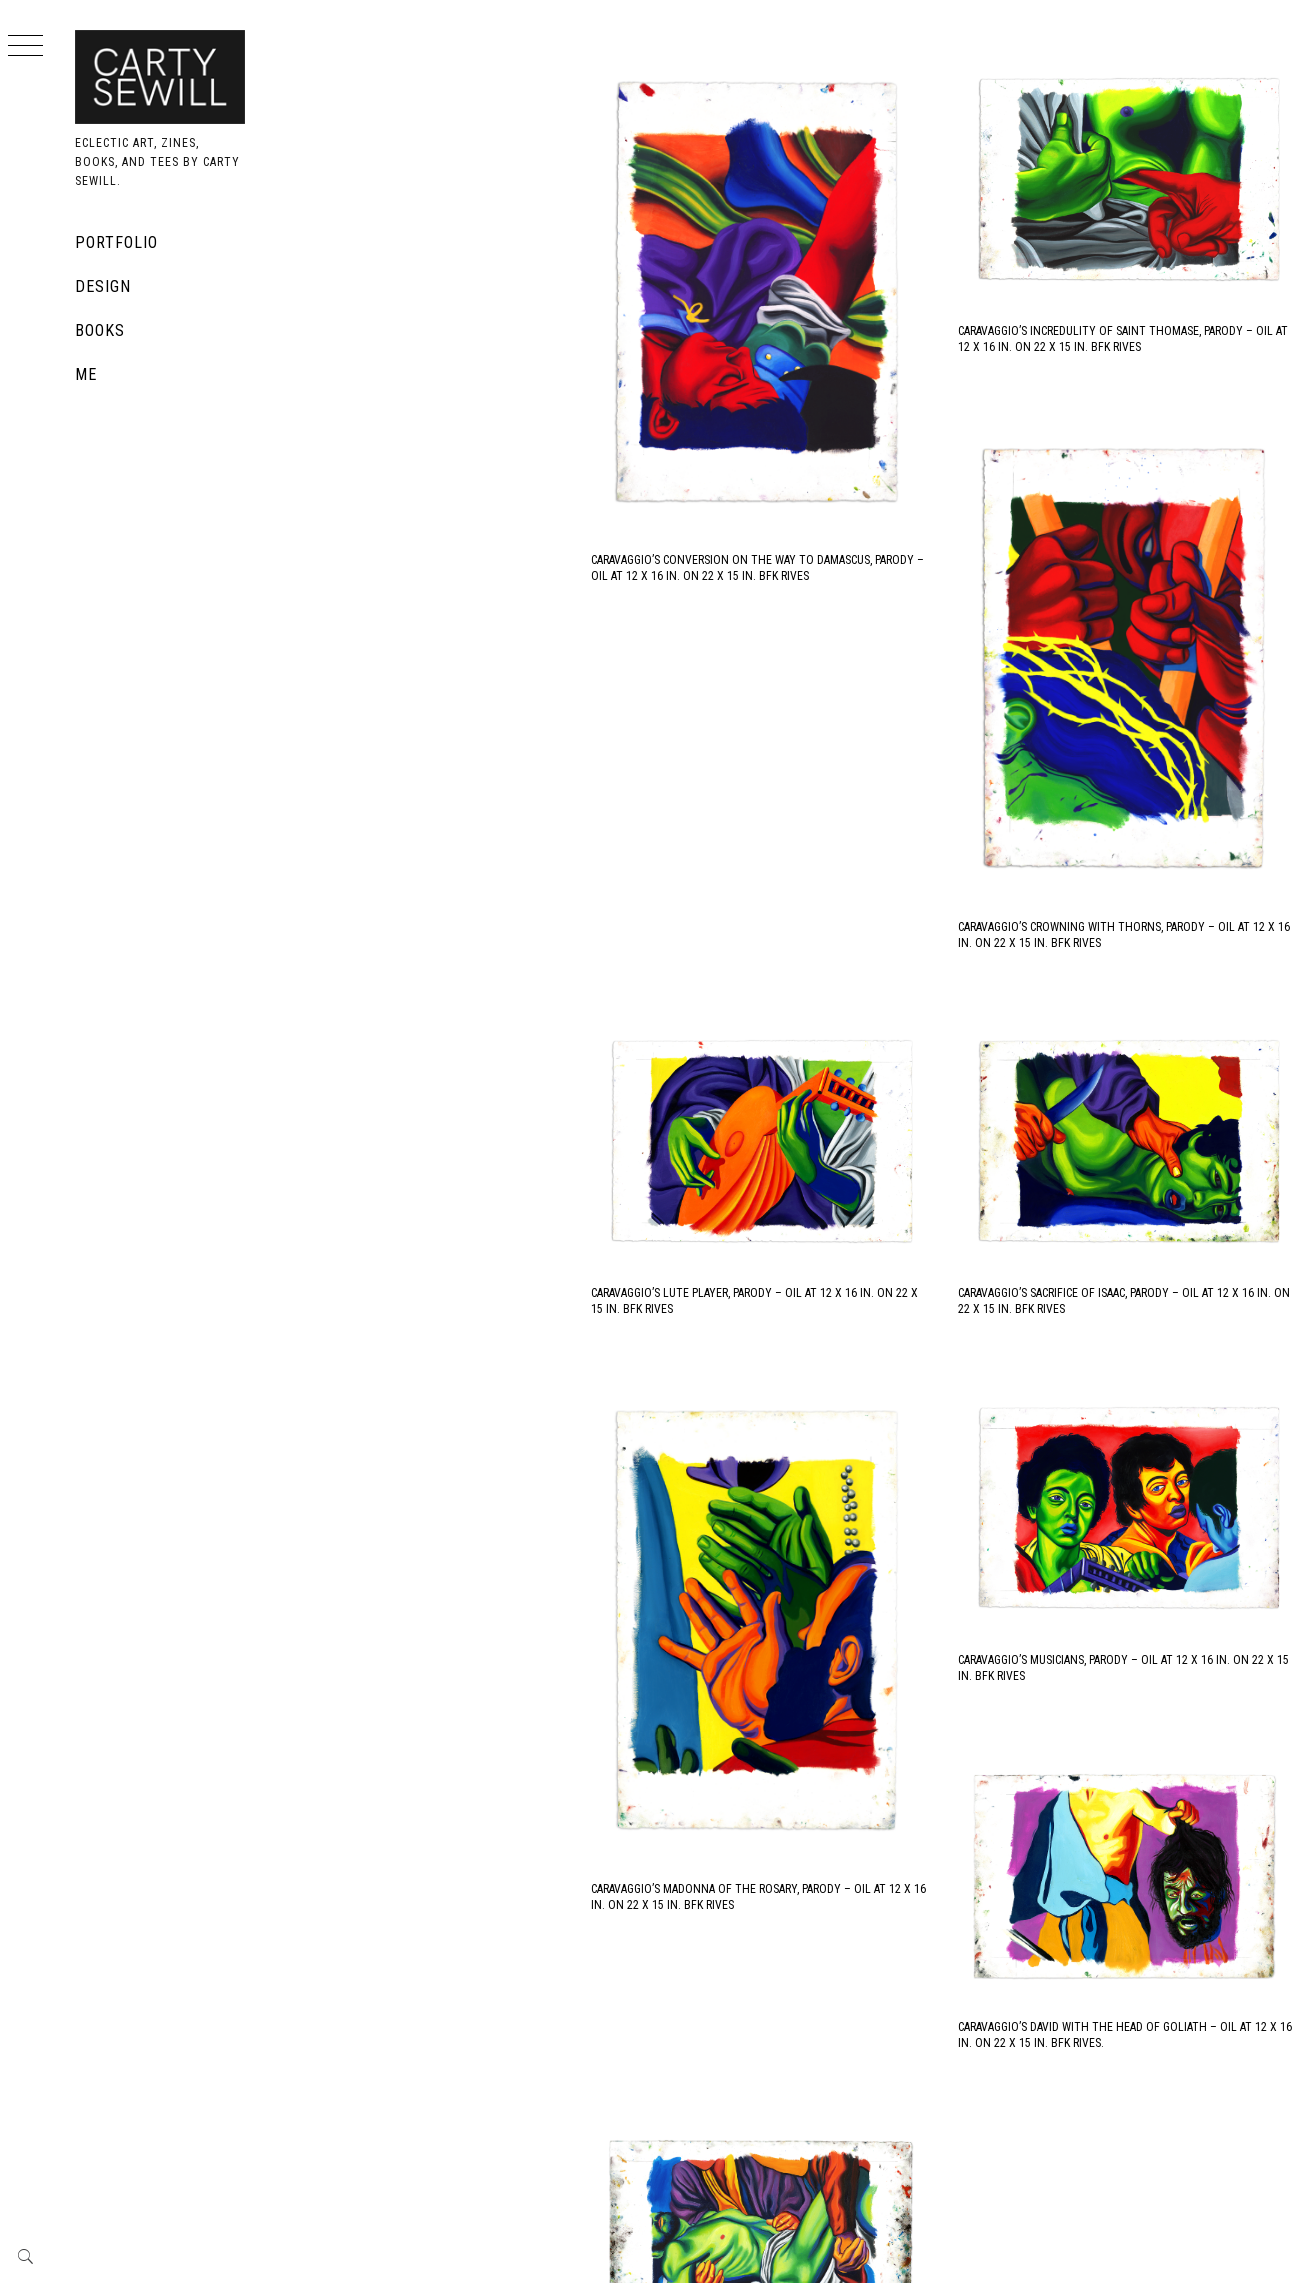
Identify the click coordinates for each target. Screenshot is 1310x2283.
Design (103, 286)
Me (86, 374)
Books (100, 330)
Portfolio (116, 242)
